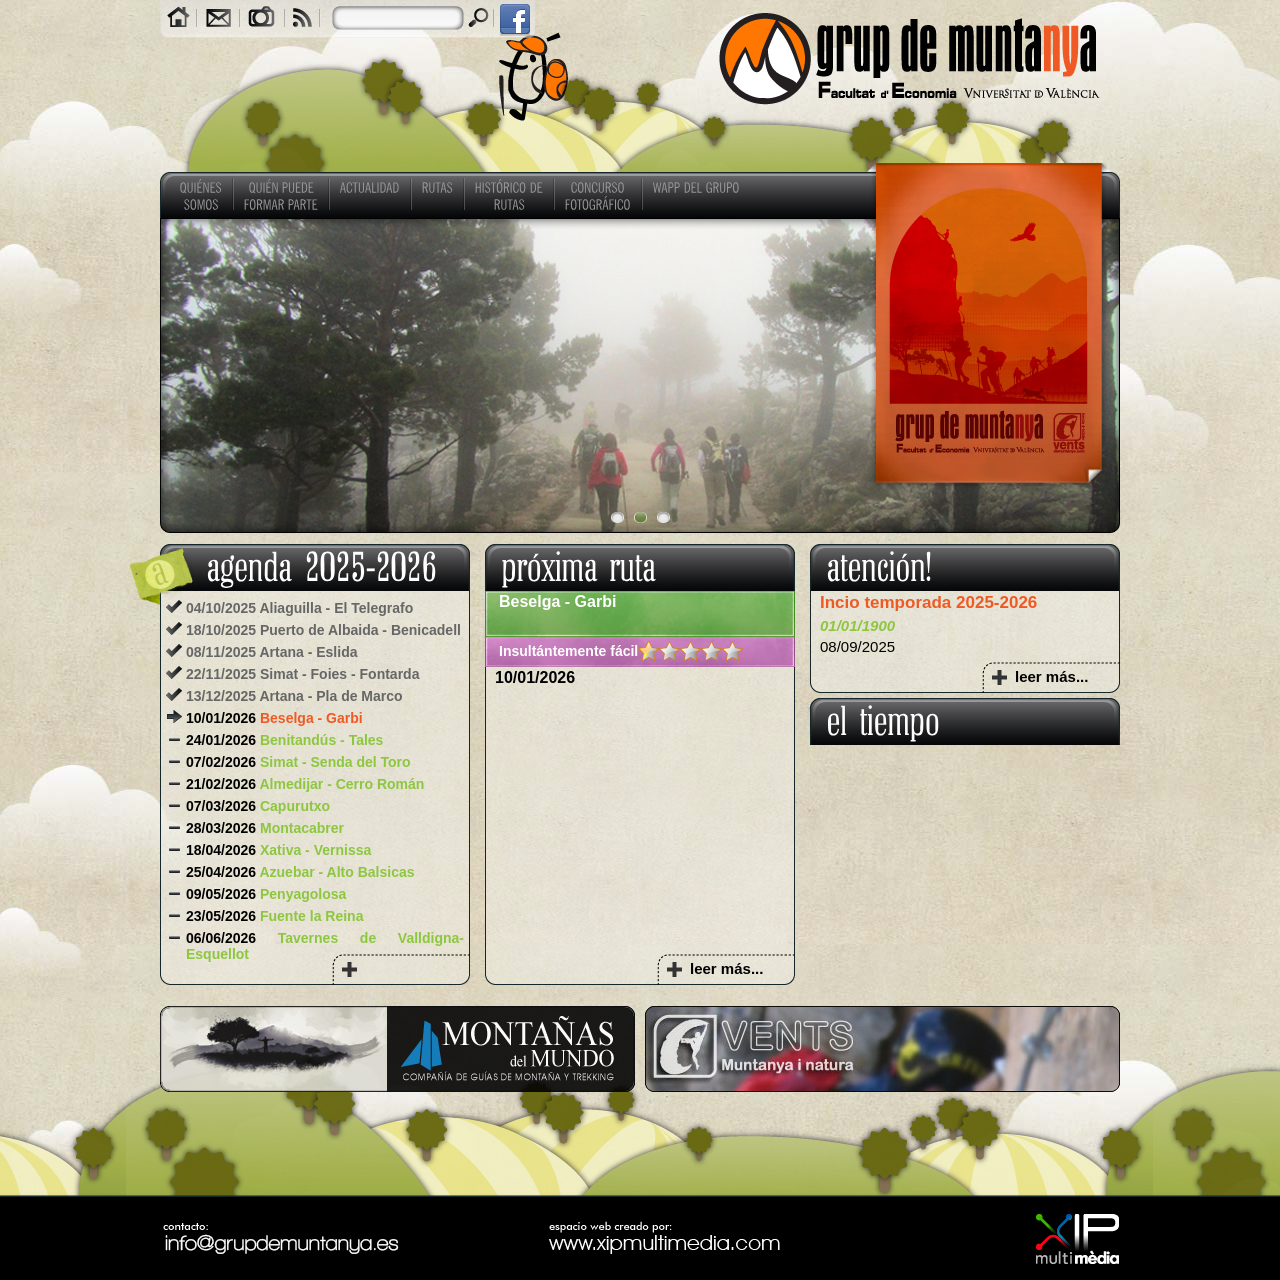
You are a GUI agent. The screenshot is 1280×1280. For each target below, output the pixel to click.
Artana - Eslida (308, 652)
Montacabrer (302, 828)
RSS (302, 19)
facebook (514, 19)
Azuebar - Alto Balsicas (336, 872)
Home (178, 19)
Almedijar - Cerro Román (341, 784)
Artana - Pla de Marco (330, 696)
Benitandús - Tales (321, 740)
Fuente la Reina (311, 916)
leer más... (726, 968)
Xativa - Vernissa (315, 850)
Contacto (218, 19)
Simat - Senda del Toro (335, 762)
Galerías (262, 19)
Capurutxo (295, 806)
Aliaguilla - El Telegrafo (336, 608)
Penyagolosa (303, 894)
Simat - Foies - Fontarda (339, 674)
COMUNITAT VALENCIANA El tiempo (965, 820)
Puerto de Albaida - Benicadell (360, 630)
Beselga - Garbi (311, 718)
